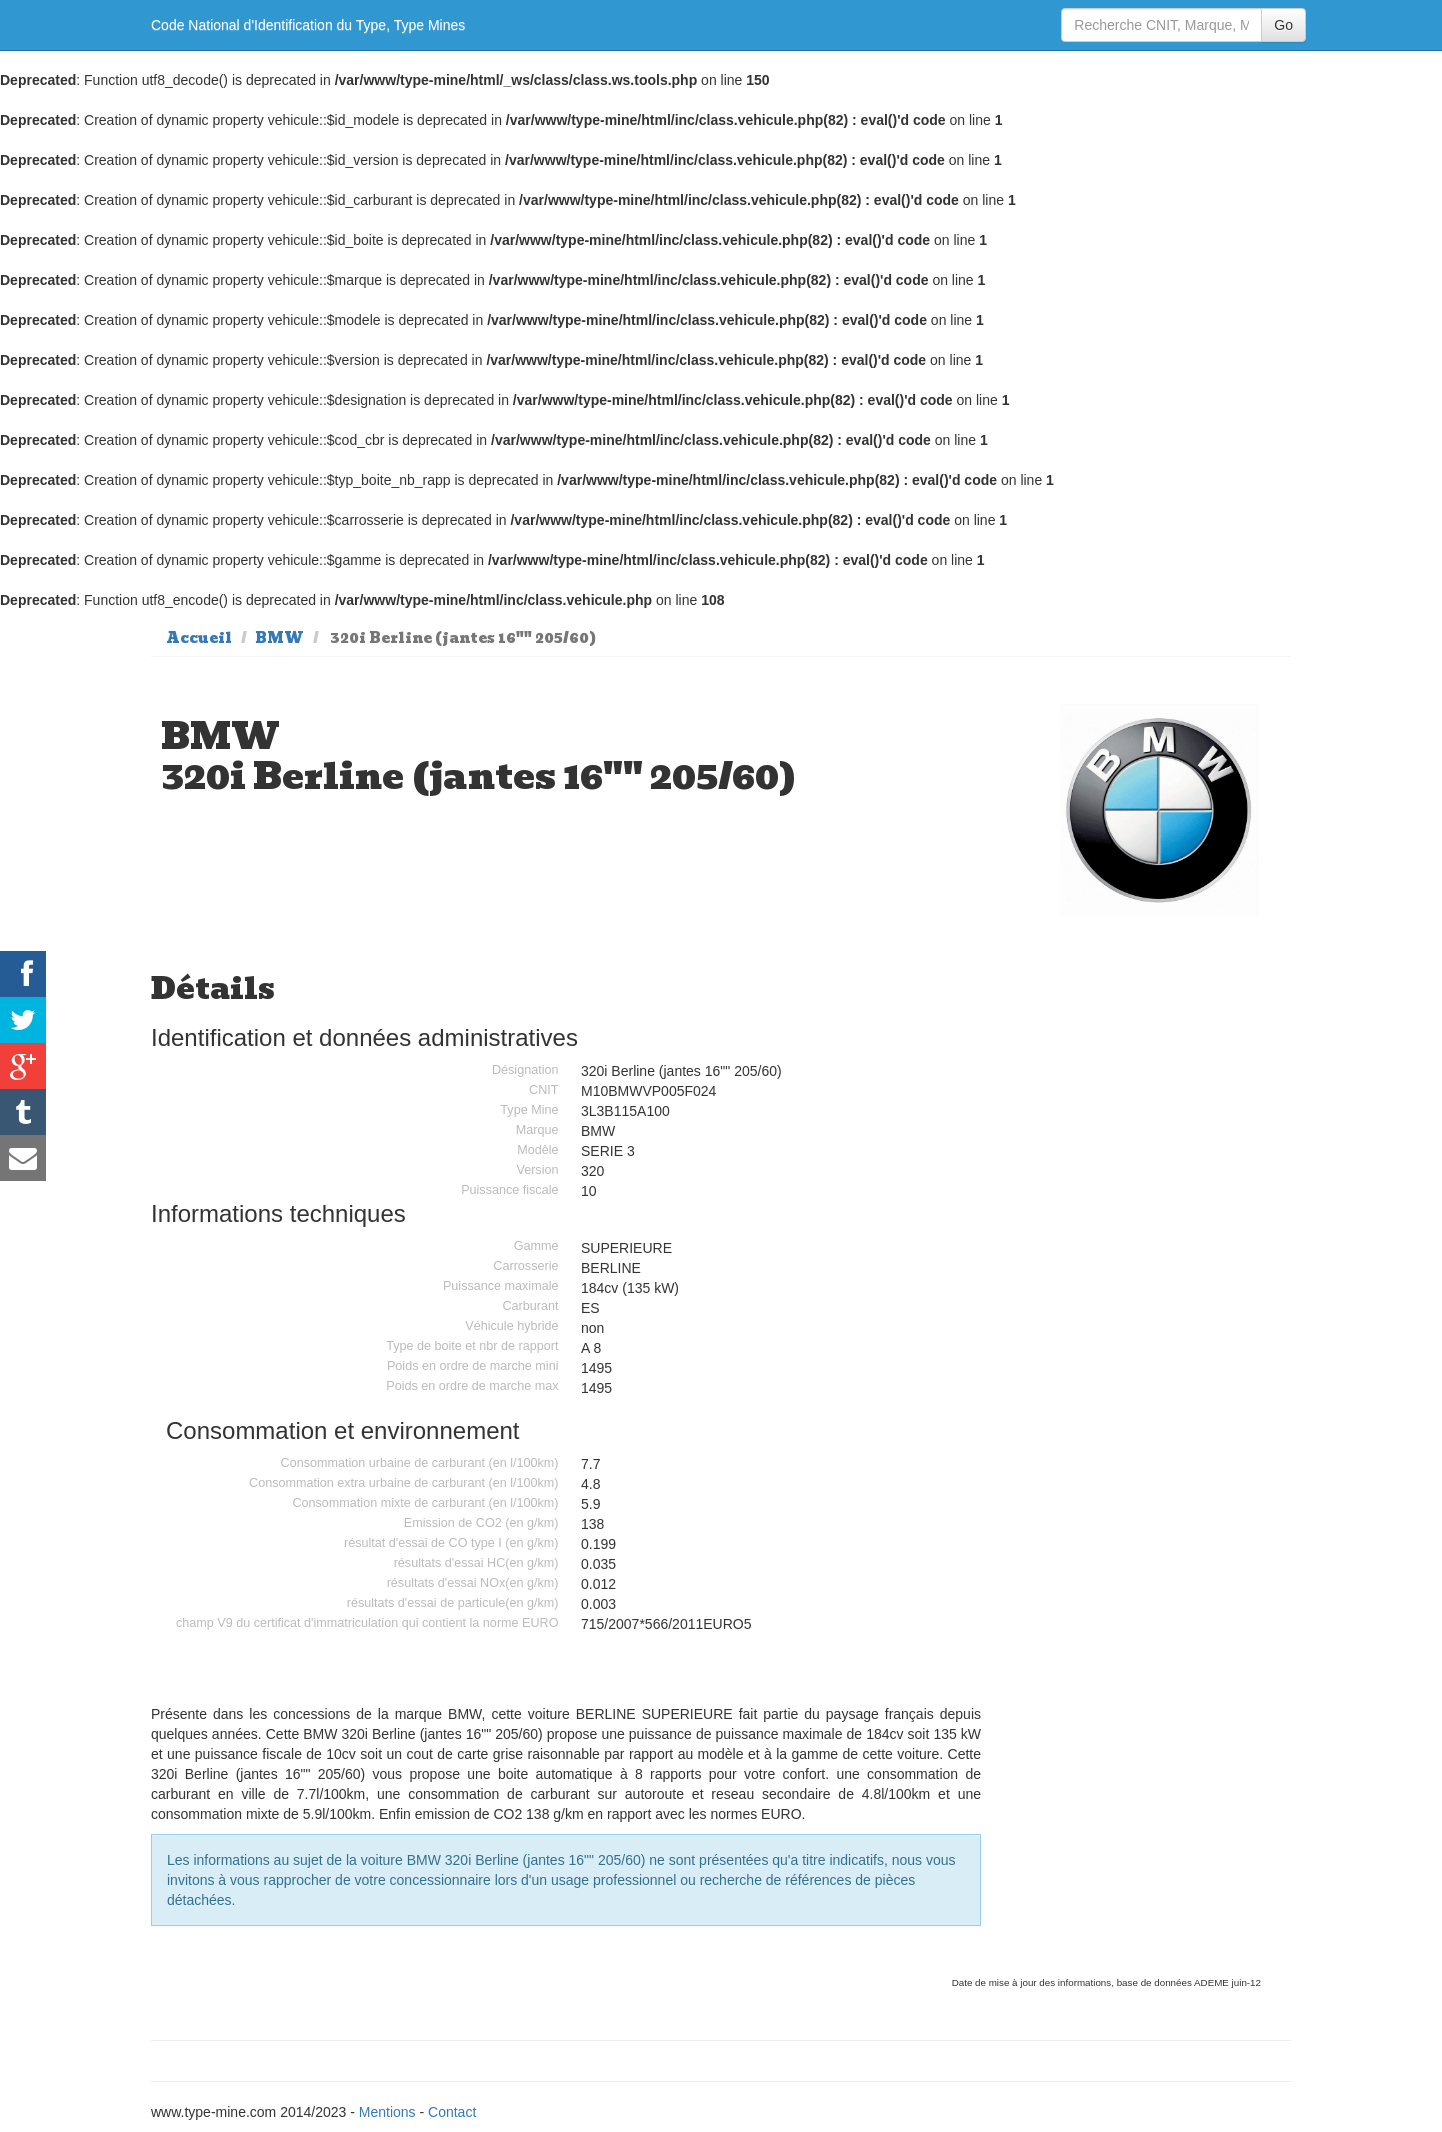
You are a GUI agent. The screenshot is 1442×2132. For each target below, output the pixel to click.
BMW (279, 638)
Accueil (199, 638)
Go (1283, 25)
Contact (452, 2112)
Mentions (387, 2112)
